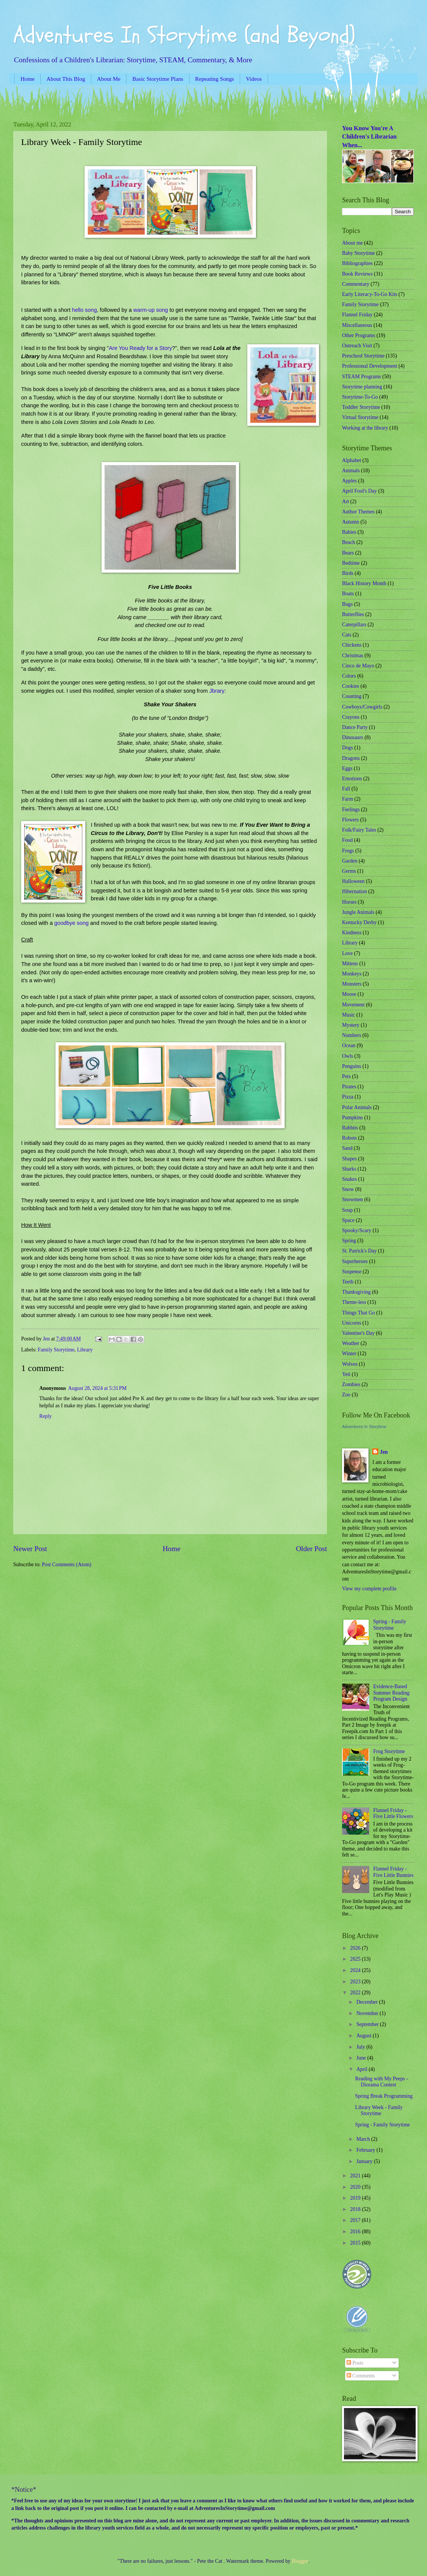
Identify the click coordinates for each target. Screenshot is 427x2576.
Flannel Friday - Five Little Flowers (393, 1813)
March (363, 2139)
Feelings (351, 809)
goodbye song (71, 923)
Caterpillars (354, 624)
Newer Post (30, 1549)
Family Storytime (56, 1350)
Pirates (349, 1086)
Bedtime (351, 563)
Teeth (347, 1282)
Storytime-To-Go (360, 397)
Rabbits (350, 1128)
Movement (353, 1005)
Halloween (353, 881)
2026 (356, 1948)
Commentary (355, 284)
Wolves (350, 1364)
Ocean (348, 1045)
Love (347, 953)
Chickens (351, 645)
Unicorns (351, 1323)
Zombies (351, 1384)
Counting (351, 696)
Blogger (300, 2561)
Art (345, 501)
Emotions (352, 778)
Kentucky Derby (359, 922)
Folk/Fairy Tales (359, 830)
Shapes (349, 1159)
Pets (346, 1076)
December (367, 2002)
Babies (349, 532)
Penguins (351, 1066)
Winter (349, 1353)
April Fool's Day (359, 491)
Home (27, 78)
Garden (350, 861)
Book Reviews (357, 274)
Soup (347, 1210)
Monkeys (351, 974)
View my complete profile (369, 1589)
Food (347, 840)
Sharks (349, 1169)
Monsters (351, 984)
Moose (349, 994)
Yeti (346, 1374)
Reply (45, 1416)
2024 (356, 1970)
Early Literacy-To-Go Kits (369, 294)
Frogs (348, 851)
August (364, 2035)
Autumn (350, 522)
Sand (347, 1148)
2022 (356, 1992)
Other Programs (358, 335)
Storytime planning (362, 387)
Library (84, 1350)
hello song (83, 310)
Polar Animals (357, 1107)
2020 (356, 2187)
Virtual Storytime (360, 417)
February (366, 2150)
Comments (361, 2376)
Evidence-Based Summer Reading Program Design (391, 1693)
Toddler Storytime (361, 407)
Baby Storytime (358, 253)
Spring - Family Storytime (389, 1625)
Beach (348, 542)
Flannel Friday (357, 314)
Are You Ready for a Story (140, 348)
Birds (347, 573)
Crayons (350, 717)
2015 (356, 2243)
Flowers (350, 820)
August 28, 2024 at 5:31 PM (97, 1388)
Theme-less (354, 1302)
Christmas (352, 655)
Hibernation (354, 891)
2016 (356, 2231)
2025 (356, 1959)
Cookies (350, 686)
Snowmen (352, 1199)
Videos (254, 78)
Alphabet (351, 460)
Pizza (347, 1097)
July (361, 2047)
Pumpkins (352, 1117)
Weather (350, 1343)
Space (348, 1220)
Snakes (349, 1179)
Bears (348, 553)
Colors (349, 676)
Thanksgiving (356, 1292)
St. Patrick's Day (359, 1251)
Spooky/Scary (356, 1230)
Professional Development (369, 366)
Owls (347, 1056)
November (368, 2013)
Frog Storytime (389, 1751)
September (368, 2024)
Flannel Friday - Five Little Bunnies (393, 1872)
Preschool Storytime (363, 356)
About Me (108, 78)
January (365, 2161)
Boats (348, 593)
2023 (356, 1981)
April (362, 2069)
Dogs (347, 747)
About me (352, 243)
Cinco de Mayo (358, 666)
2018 (356, 2209)
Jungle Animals (358, 912)
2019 (356, 2198)
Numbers (351, 1035)
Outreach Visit (357, 345)
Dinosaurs (352, 737)
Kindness (351, 932)
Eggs (347, 768)
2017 (356, 2220)
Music (348, 1015)
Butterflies (353, 614)
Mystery (350, 1025)
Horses (349, 902)
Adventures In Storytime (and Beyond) (184, 35)
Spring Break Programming (384, 2096)
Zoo (346, 1394)
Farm (347, 799)
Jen (384, 1452)
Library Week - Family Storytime (378, 2111)
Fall (346, 789)
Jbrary (216, 691)
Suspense (351, 1271)
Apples (349, 481)
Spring (349, 1240)
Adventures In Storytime (364, 1426)
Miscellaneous (357, 325)
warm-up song (150, 310)
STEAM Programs (361, 376)
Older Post (311, 1549)
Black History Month (364, 583)
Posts (355, 2363)
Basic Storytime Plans (158, 78)
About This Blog (65, 78)
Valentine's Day (358, 1333)
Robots (349, 1138)
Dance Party (355, 727)
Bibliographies (357, 263)
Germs (349, 871)
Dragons (351, 758)
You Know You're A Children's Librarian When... (369, 136)
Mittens (350, 963)
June (361, 2058)
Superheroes (355, 1261)
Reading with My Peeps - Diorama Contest (381, 2082)
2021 (356, 2176)
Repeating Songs (214, 78)
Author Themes (358, 512)
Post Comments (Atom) (66, 1564)
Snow (348, 1189)
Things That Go (358, 1313)
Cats (346, 635)
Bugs (347, 604)
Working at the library (365, 428)
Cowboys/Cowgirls (362, 707)
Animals (351, 470)
